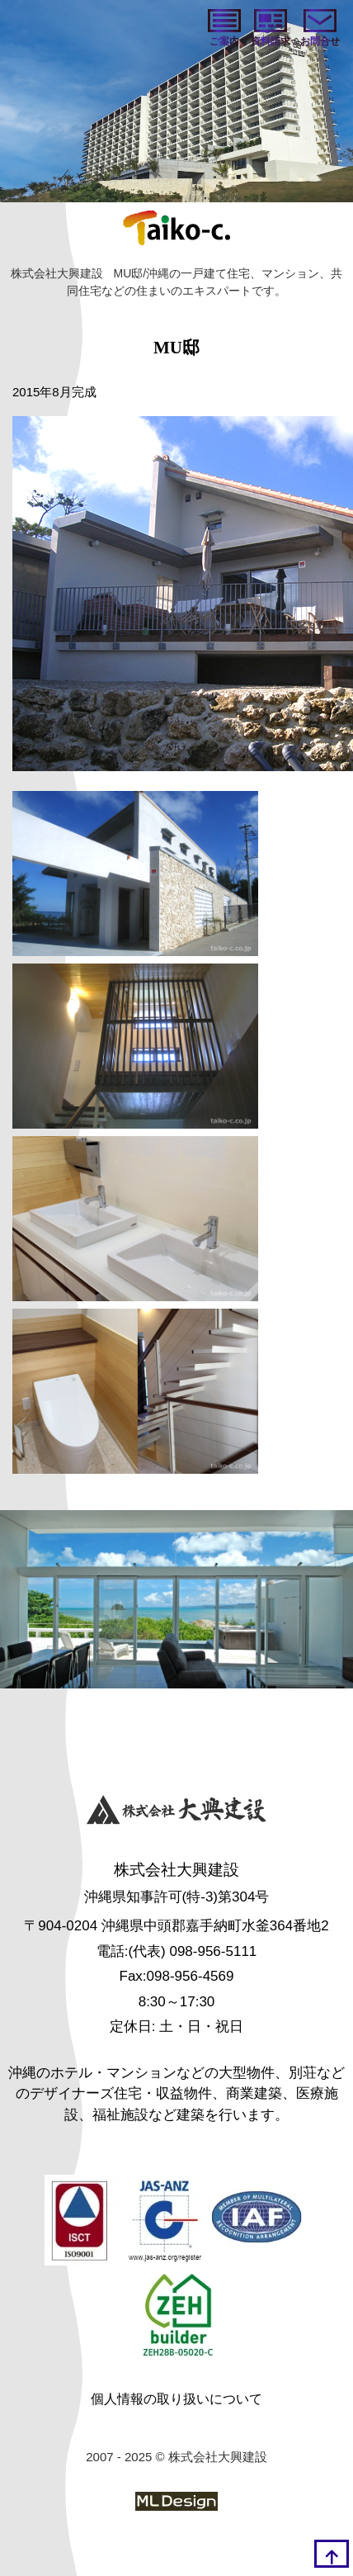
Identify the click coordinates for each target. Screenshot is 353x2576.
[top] (331, 2554)
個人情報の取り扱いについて (176, 2399)
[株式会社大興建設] (176, 1812)
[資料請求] (270, 29)
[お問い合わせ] (320, 29)
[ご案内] (224, 29)
